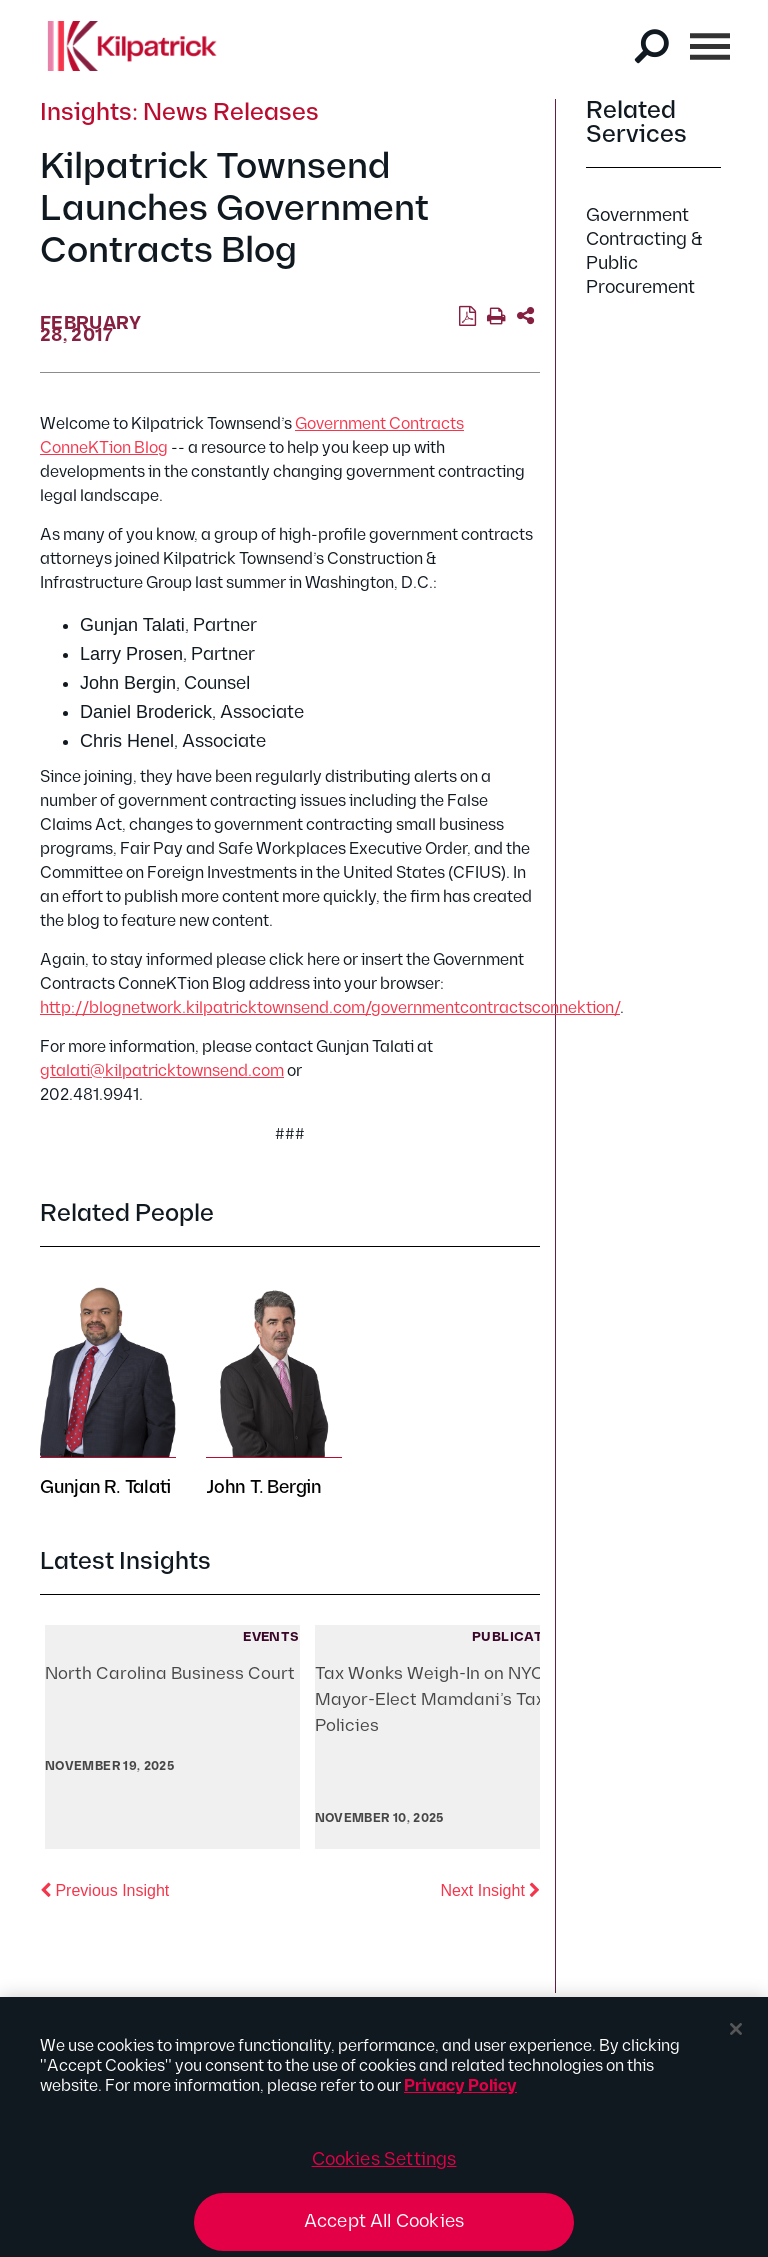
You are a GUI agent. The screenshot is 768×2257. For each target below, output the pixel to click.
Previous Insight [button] (104, 1889)
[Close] (736, 2035)
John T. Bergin (264, 1487)
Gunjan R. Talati (105, 1487)
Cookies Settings (384, 2165)
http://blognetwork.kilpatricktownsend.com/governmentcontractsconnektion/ (330, 1008)
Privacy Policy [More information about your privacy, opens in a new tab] (460, 2092)
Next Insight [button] (490, 1889)
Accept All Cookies (384, 2227)
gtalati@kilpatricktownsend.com (162, 1071)
